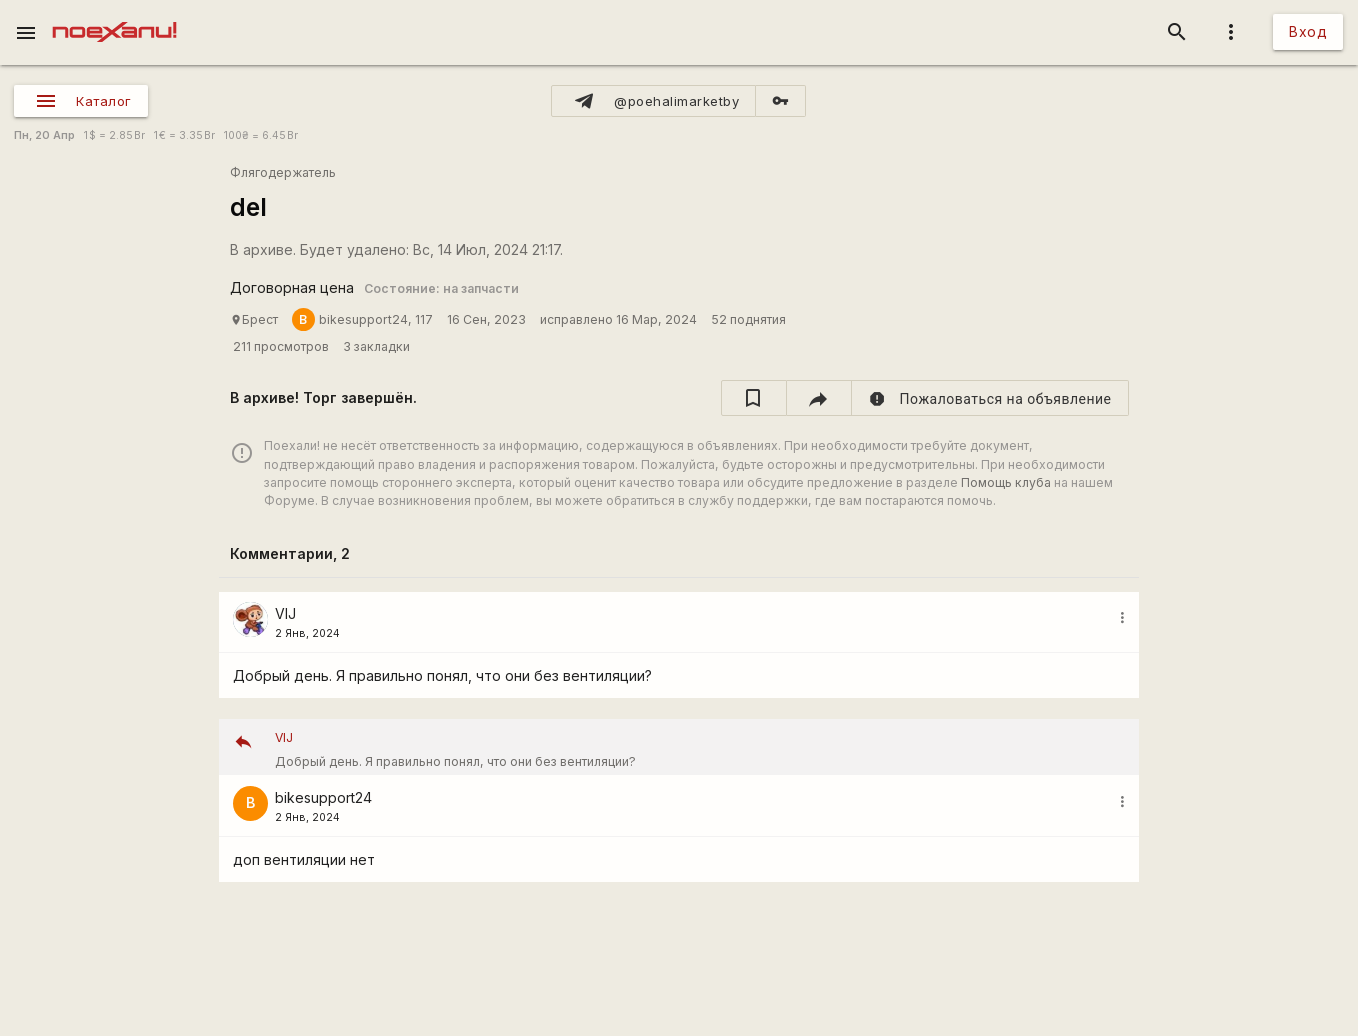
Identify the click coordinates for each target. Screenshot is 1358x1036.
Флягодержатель (283, 172)
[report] (990, 398)
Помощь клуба (1006, 482)
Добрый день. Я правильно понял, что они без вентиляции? (700, 747)
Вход (1308, 31)
